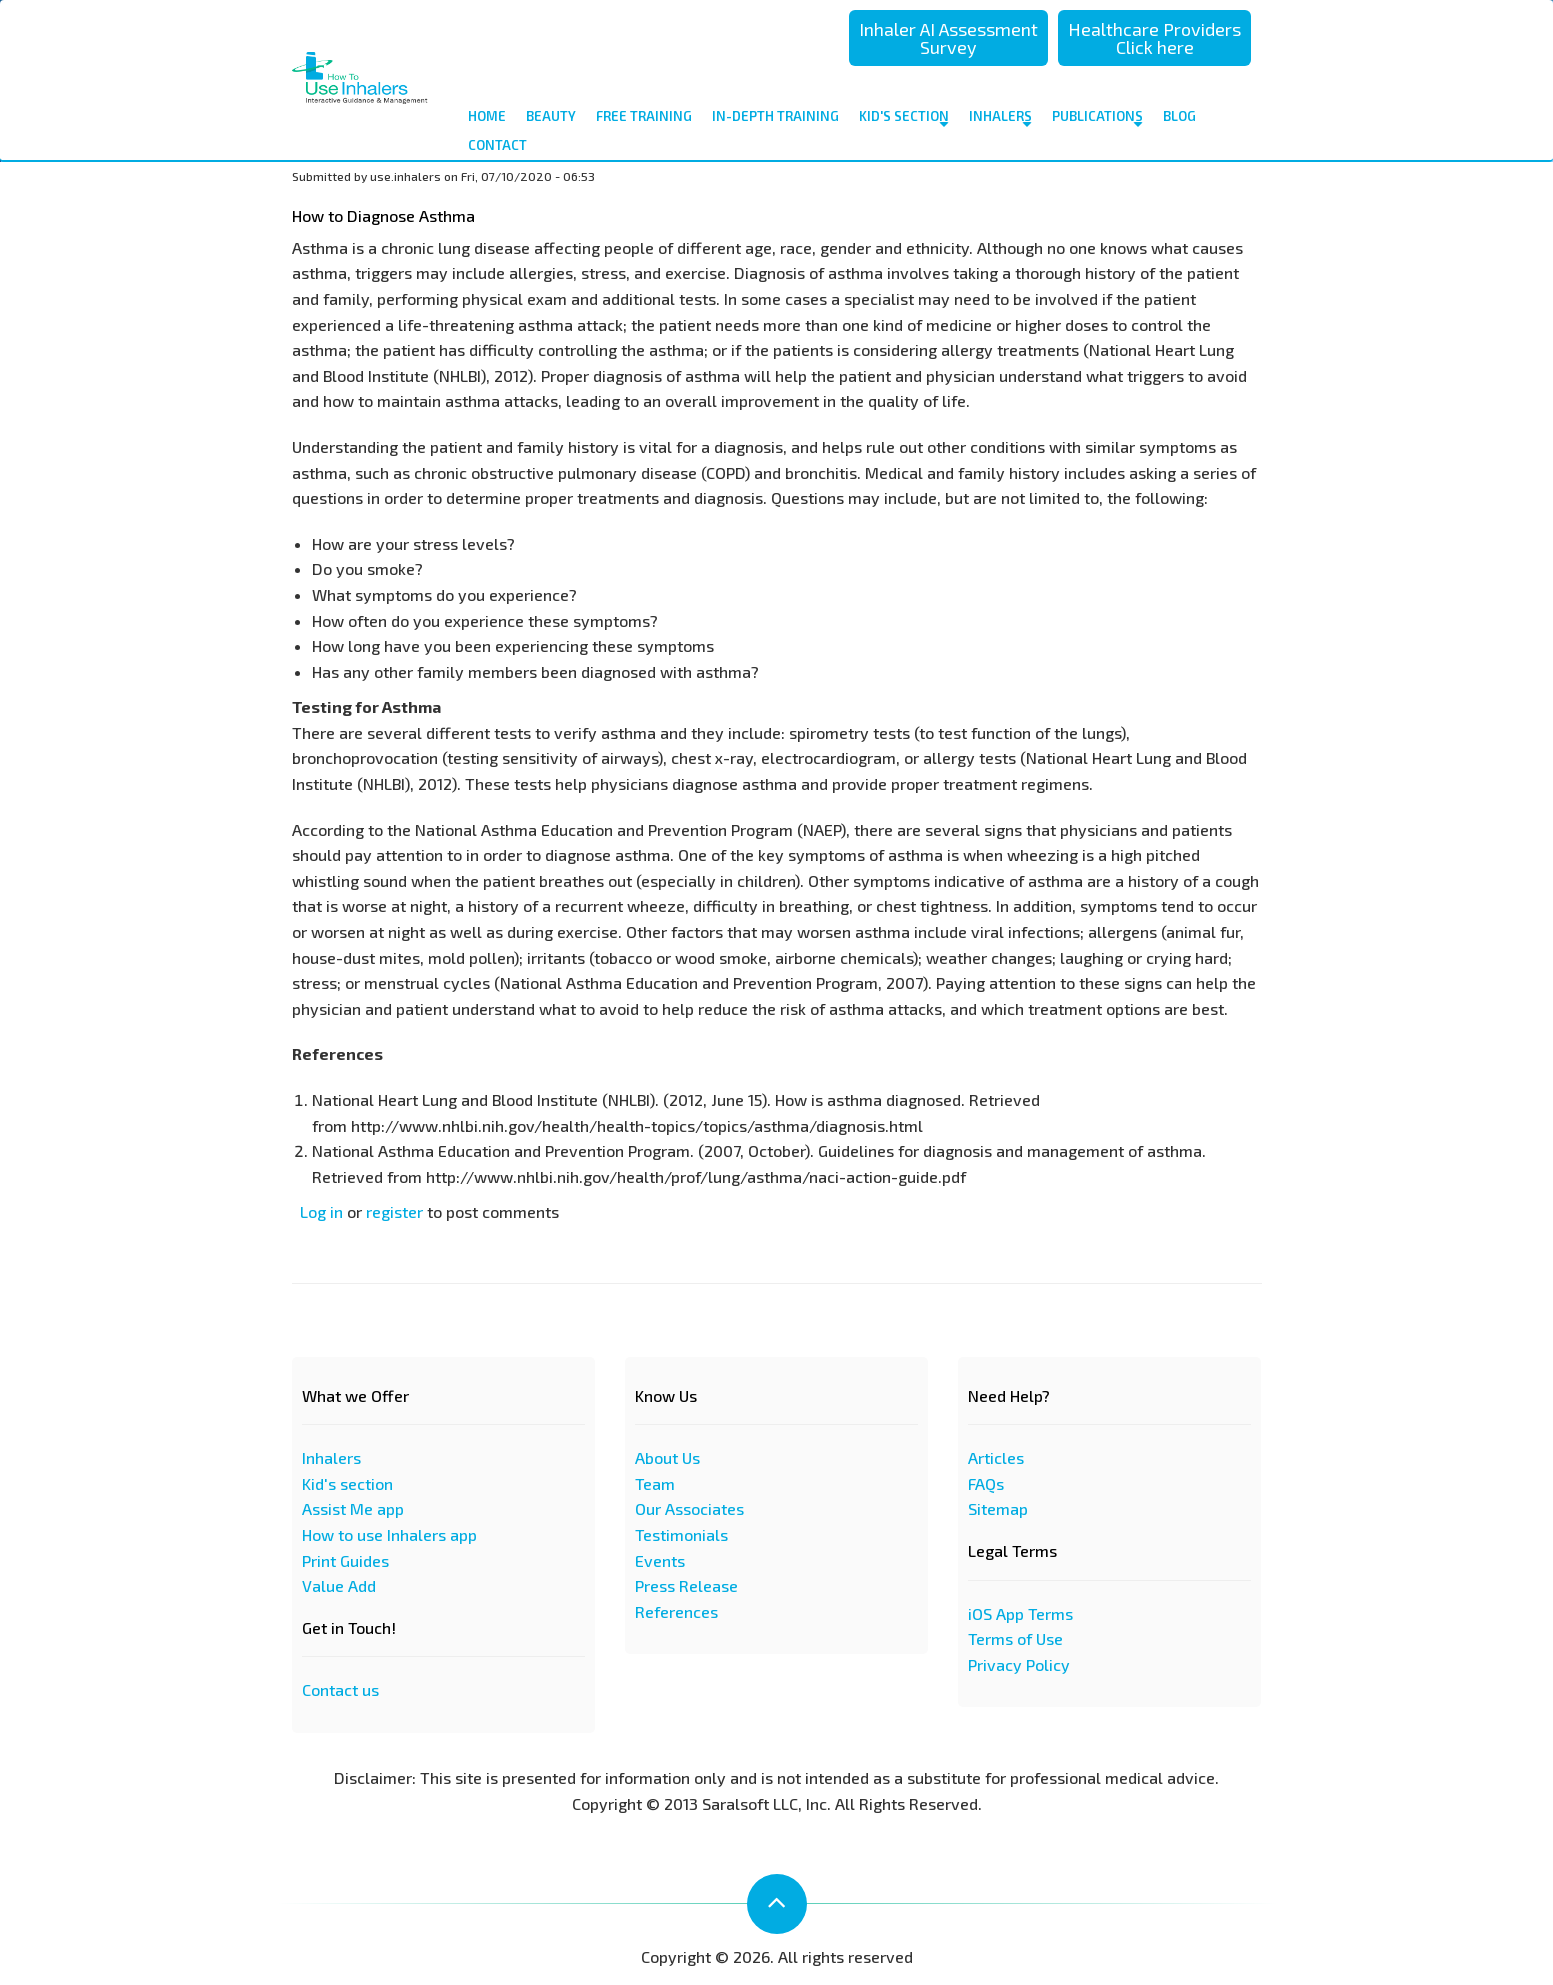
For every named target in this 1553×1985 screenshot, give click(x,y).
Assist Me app (353, 1508)
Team (655, 1483)
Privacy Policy (1019, 1664)
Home (487, 116)
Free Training (644, 116)
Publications (1097, 119)
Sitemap (998, 1508)
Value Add (339, 1585)
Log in (321, 1211)
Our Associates (689, 1508)
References (676, 1611)
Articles (996, 1457)
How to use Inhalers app (389, 1534)
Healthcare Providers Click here (1154, 38)
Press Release (686, 1585)
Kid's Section (904, 119)
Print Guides (345, 1560)
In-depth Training (775, 116)
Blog (1179, 116)
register (394, 1211)
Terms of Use (1015, 1638)
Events (660, 1560)
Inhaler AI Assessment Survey (948, 38)
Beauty (551, 116)
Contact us (340, 1689)
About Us (667, 1457)
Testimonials (681, 1534)
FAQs (986, 1483)
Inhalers (1000, 119)
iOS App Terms (1020, 1613)
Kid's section (347, 1483)
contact (497, 145)
